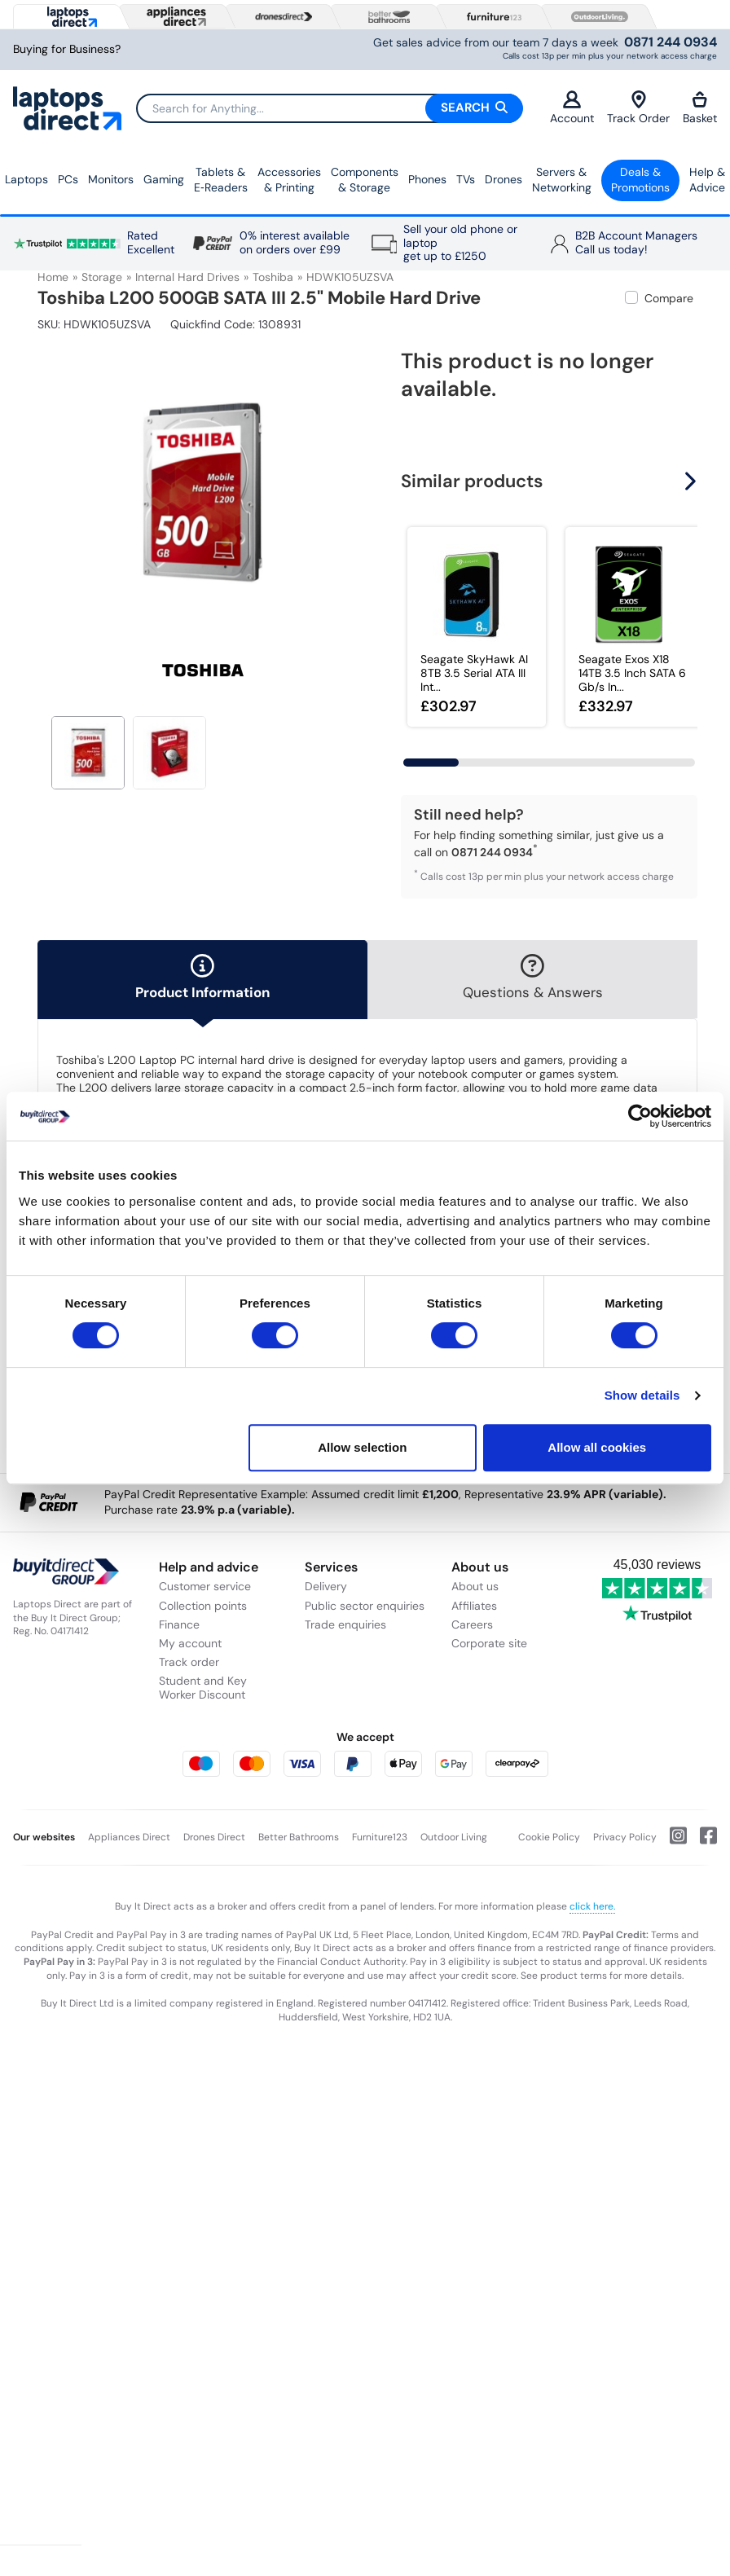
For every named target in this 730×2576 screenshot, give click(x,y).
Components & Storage (364, 180)
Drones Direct (214, 1837)
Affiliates (474, 1605)
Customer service (205, 1586)
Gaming (163, 179)
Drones (503, 179)
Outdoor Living (453, 1837)
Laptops (26, 179)
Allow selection (362, 1447)
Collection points (203, 1605)
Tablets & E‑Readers (221, 180)
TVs (465, 179)
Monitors (111, 179)
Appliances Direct (129, 1837)
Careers (472, 1624)
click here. (592, 1906)
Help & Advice (707, 180)
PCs (68, 179)
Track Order (638, 107)
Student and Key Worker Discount (203, 1687)
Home (52, 277)
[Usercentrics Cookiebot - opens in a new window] (640, 1116)
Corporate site (489, 1643)
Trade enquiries (345, 1624)
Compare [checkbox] (668, 298)
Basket (700, 107)
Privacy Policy (625, 1837)
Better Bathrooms (298, 1837)
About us (475, 1586)
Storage (101, 277)
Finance (179, 1624)
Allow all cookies (597, 1447)
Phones (427, 179)
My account (190, 1643)
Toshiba (273, 277)
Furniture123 (379, 1837)
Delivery (326, 1586)
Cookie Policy (549, 1837)
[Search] (329, 108)
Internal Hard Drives (187, 277)
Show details (642, 1395)
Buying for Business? (67, 49)
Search (474, 107)
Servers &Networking (561, 180)
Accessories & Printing (289, 180)
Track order (189, 1662)
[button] (692, 481)
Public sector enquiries (364, 1605)
